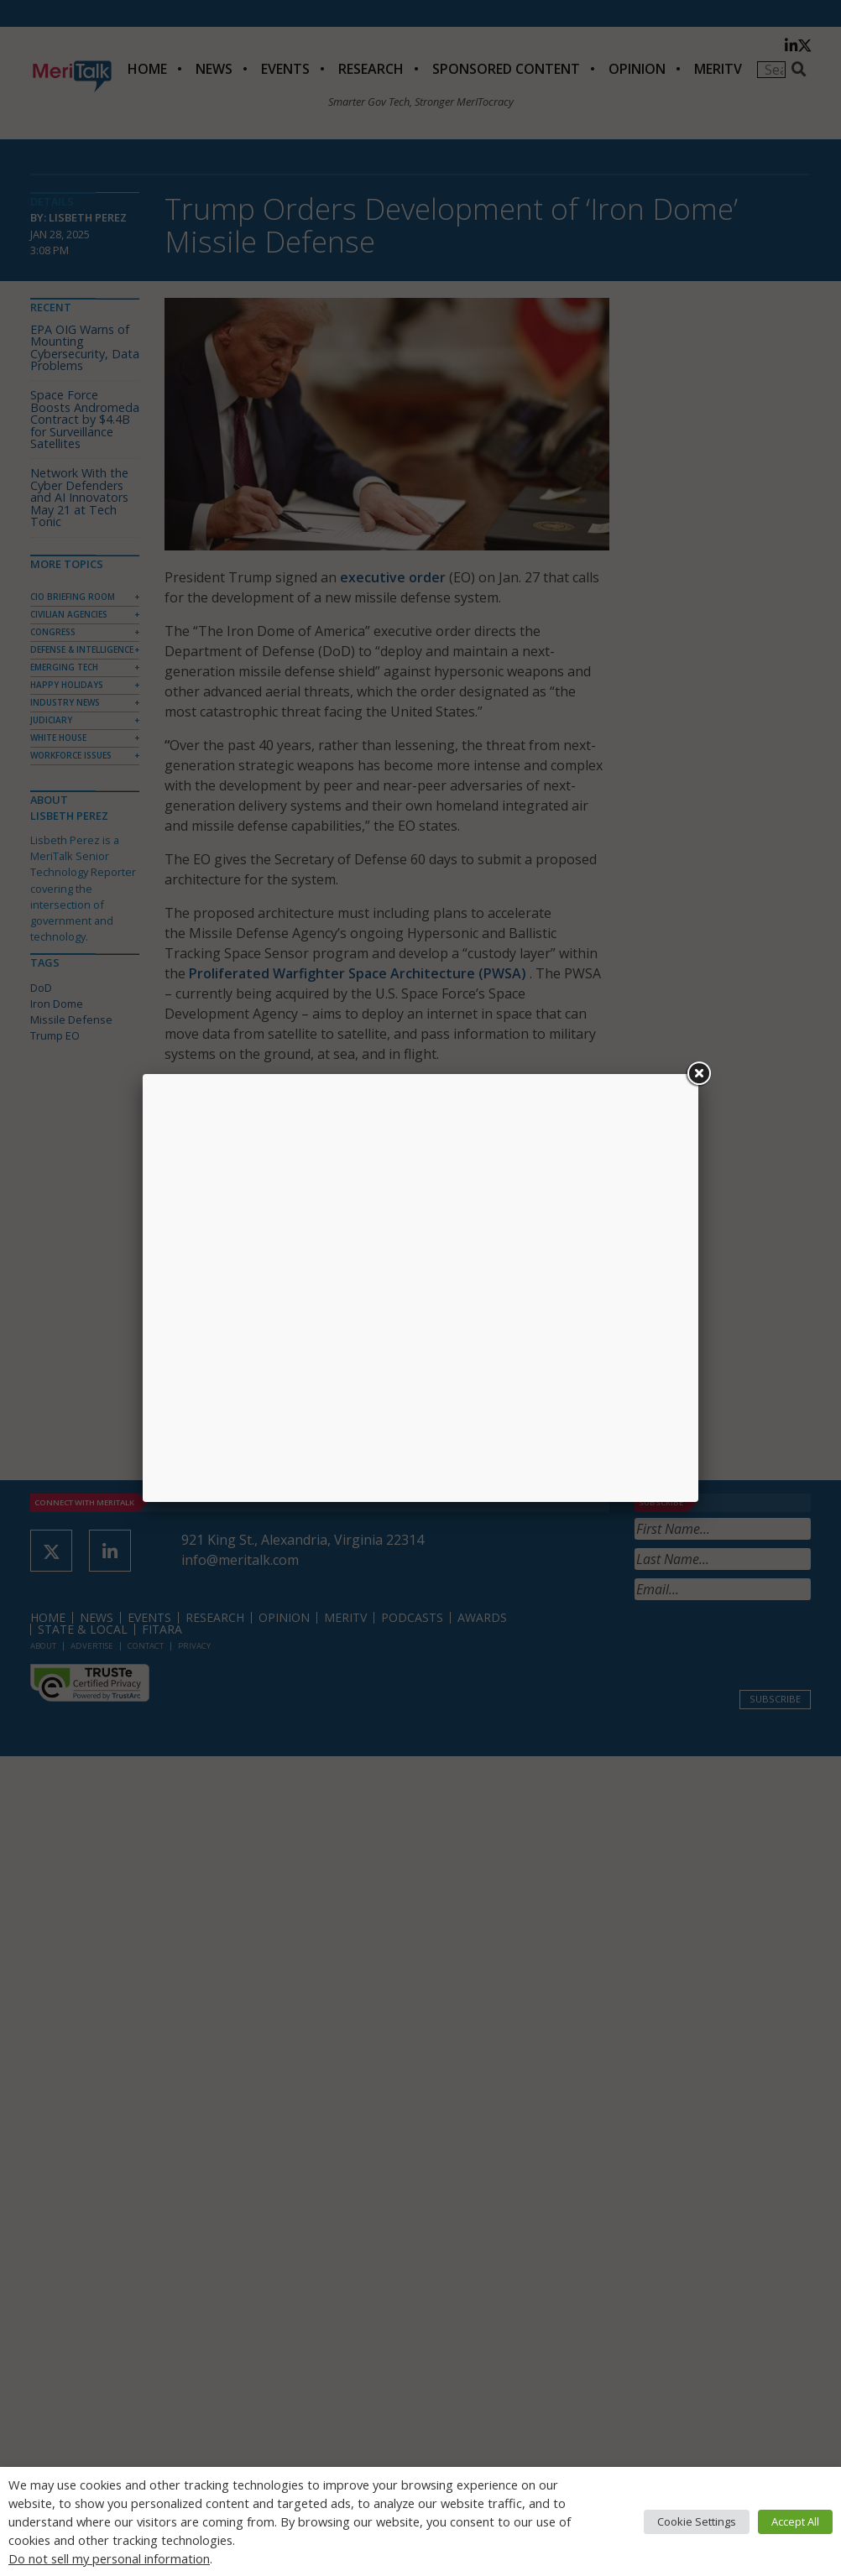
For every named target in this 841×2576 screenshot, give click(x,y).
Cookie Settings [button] (696, 2521)
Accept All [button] (795, 2521)
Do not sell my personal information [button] (109, 2558)
